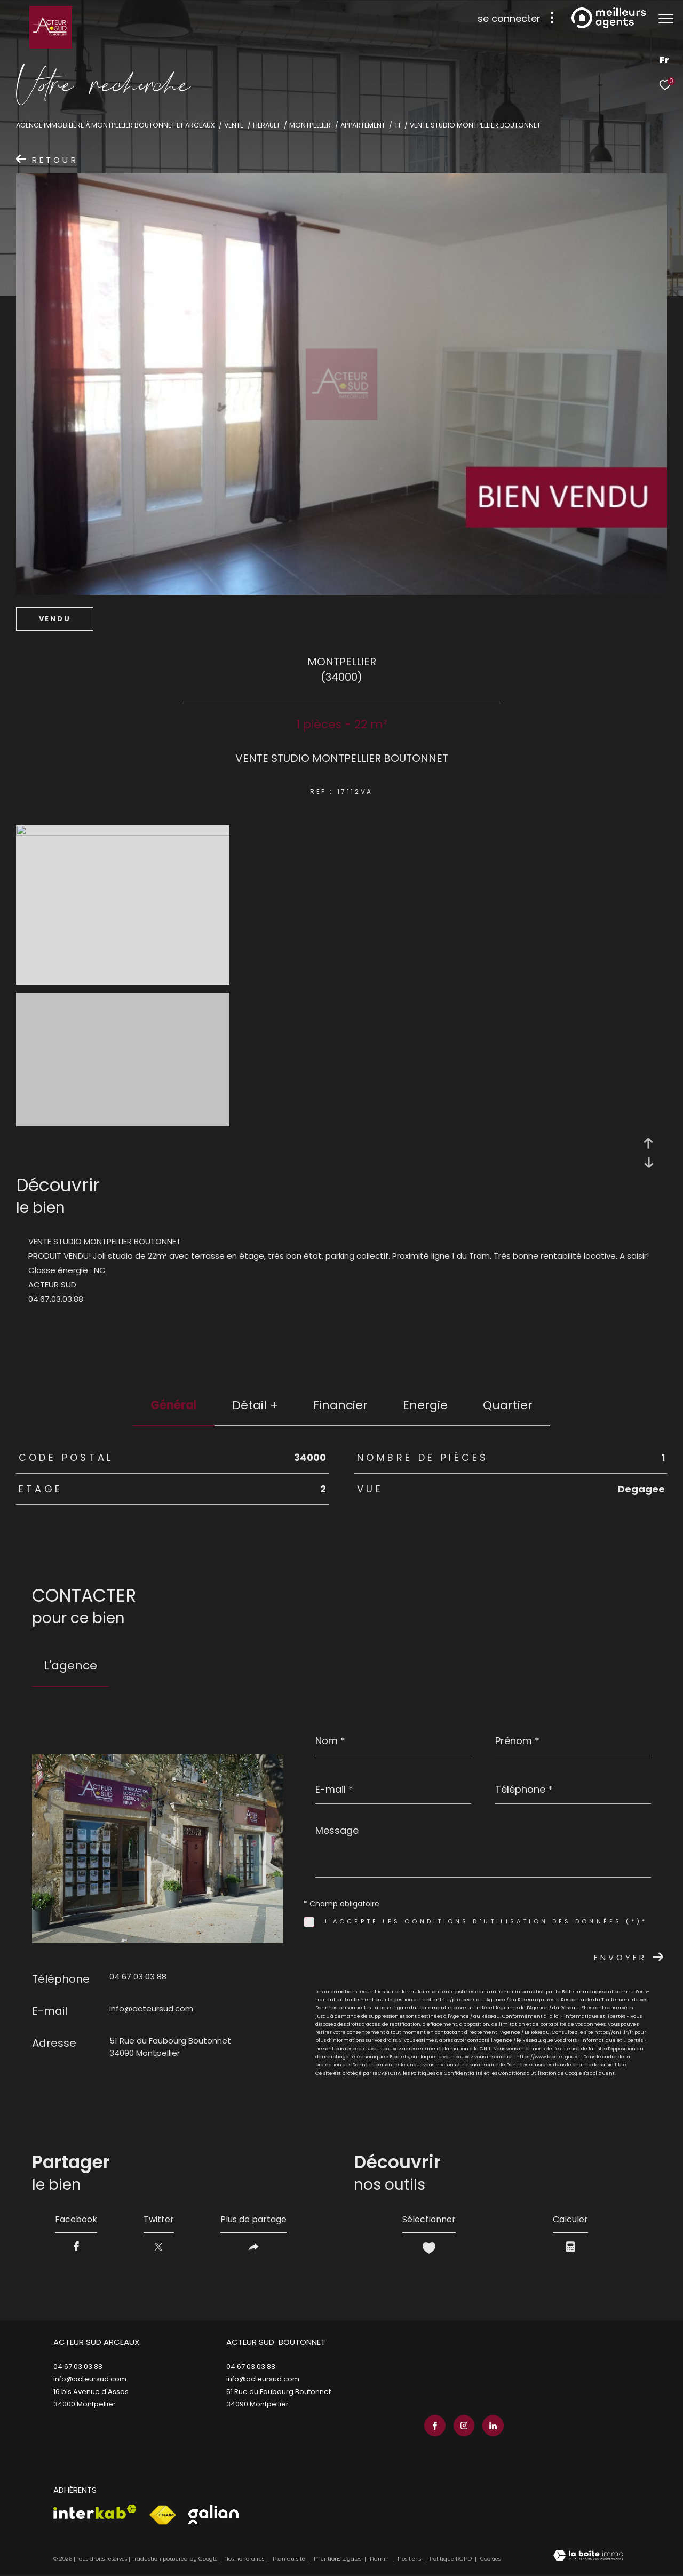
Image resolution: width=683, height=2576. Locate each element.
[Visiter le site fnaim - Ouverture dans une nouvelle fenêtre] (162, 2515)
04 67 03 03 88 (137, 1976)
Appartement (362, 125)
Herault (266, 125)
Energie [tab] (425, 1405)
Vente (233, 125)
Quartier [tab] (508, 1405)
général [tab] (173, 1405)
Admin (380, 2558)
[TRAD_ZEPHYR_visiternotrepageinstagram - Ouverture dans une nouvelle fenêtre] (464, 2425)
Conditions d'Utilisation (527, 2073)
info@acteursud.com (151, 2008)
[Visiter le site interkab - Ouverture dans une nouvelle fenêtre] (95, 2512)
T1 (397, 125)
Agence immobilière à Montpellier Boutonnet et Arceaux (115, 125)
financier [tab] (340, 1405)
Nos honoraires (244, 2558)
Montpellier (310, 125)
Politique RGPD (451, 2558)
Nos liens (410, 2558)
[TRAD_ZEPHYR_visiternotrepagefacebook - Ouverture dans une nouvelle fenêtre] (435, 2425)
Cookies (490, 2559)
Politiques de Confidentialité (447, 2073)
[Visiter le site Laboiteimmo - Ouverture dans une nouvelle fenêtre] (588, 2556)
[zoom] (122, 832)
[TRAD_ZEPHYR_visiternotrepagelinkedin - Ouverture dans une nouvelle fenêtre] (493, 2425)
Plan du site (290, 2558)
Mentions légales (338, 2558)
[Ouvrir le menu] (666, 18)
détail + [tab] (255, 1405)
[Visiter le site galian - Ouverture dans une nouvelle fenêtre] (213, 2514)
